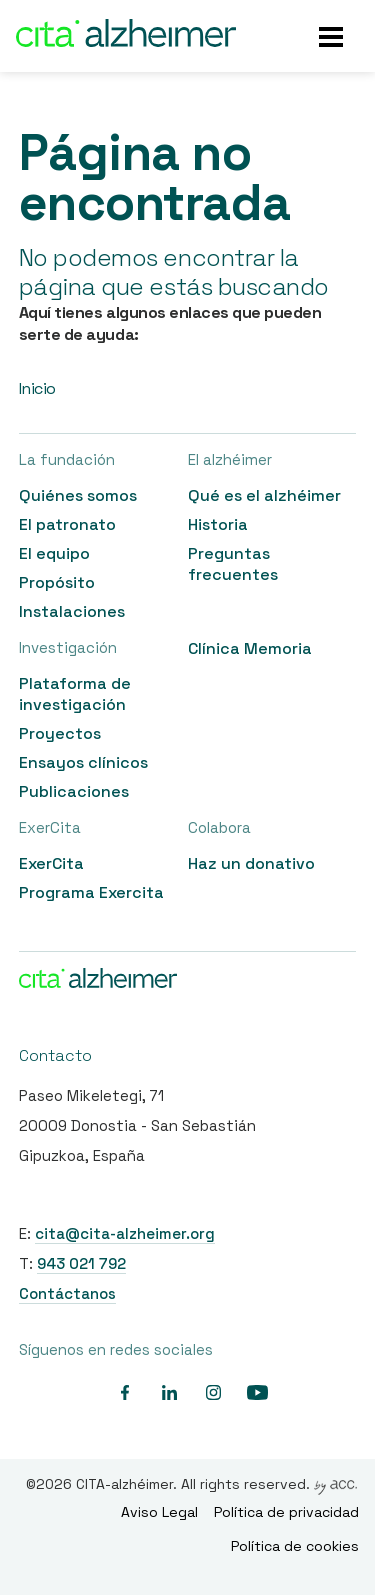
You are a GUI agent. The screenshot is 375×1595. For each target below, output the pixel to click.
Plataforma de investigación (75, 694)
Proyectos (60, 733)
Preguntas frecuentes (233, 564)
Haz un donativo (251, 863)
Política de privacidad (286, 1512)
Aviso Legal (159, 1512)
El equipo (54, 553)
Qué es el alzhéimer (264, 495)
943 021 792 (81, 1263)
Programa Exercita (91, 892)
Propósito (57, 582)
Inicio (37, 388)
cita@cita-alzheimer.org (125, 1233)
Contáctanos (67, 1293)
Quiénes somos (78, 495)
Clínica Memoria (250, 648)
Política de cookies (295, 1546)
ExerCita (51, 863)
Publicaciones (74, 791)
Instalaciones (72, 611)
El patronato (67, 524)
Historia (218, 524)
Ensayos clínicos (83, 762)
